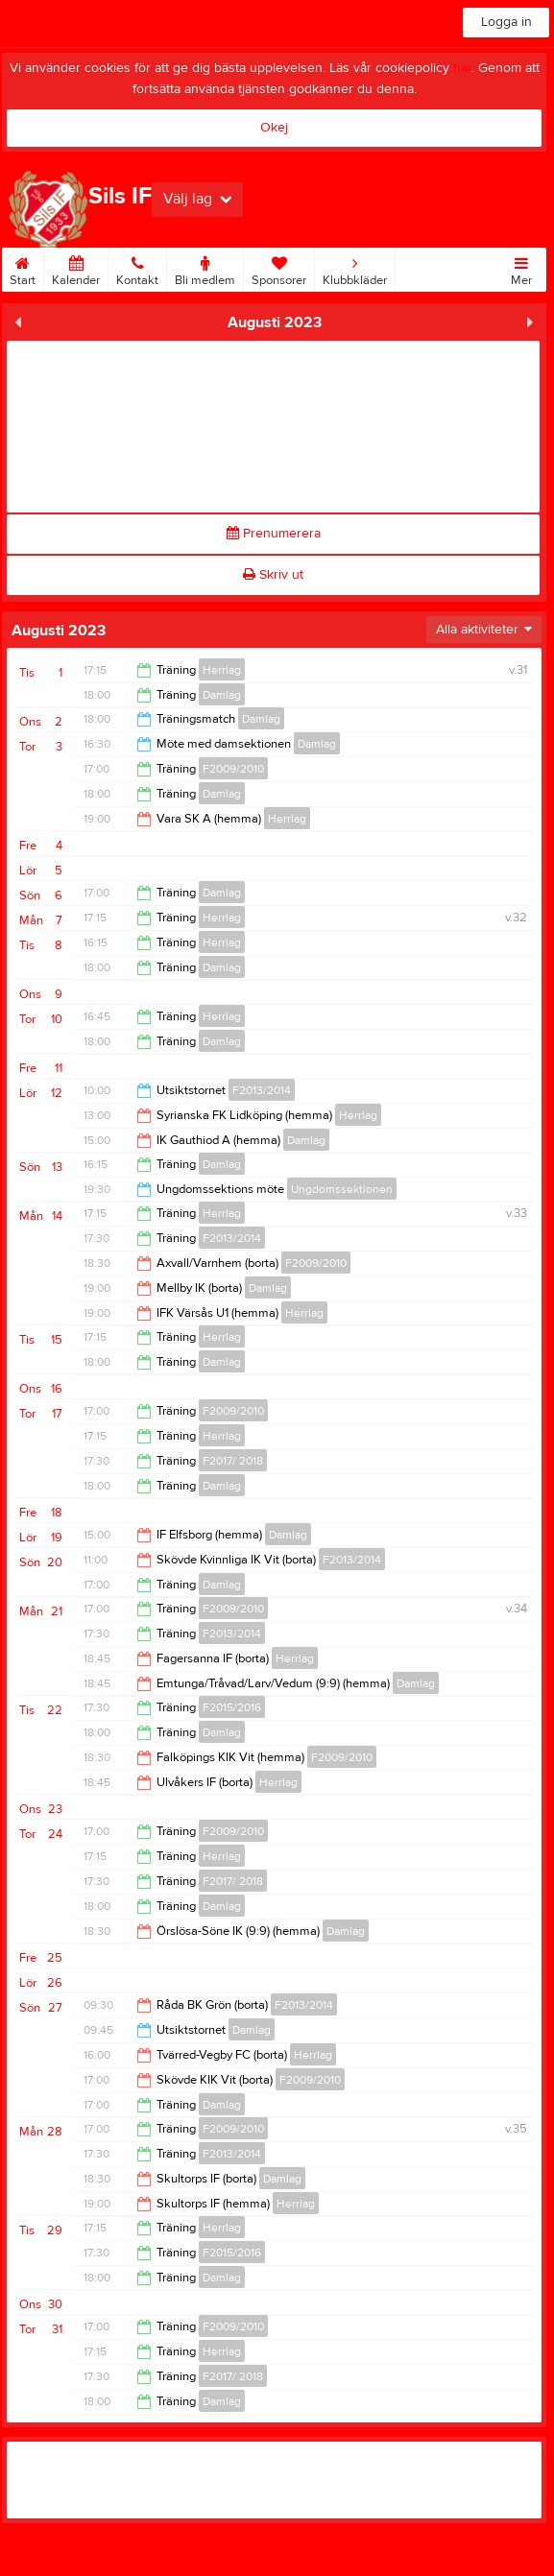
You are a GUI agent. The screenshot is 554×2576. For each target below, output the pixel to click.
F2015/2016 (232, 1707)
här (462, 68)
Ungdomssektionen (342, 1189)
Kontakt (137, 268)
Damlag (222, 695)
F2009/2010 (233, 768)
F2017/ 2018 (233, 1460)
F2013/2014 (261, 1090)
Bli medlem (205, 268)
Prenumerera (274, 533)
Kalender (76, 268)
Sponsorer (279, 268)
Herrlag (222, 670)
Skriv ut (273, 575)
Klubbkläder (355, 268)
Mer (521, 268)
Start (23, 268)
